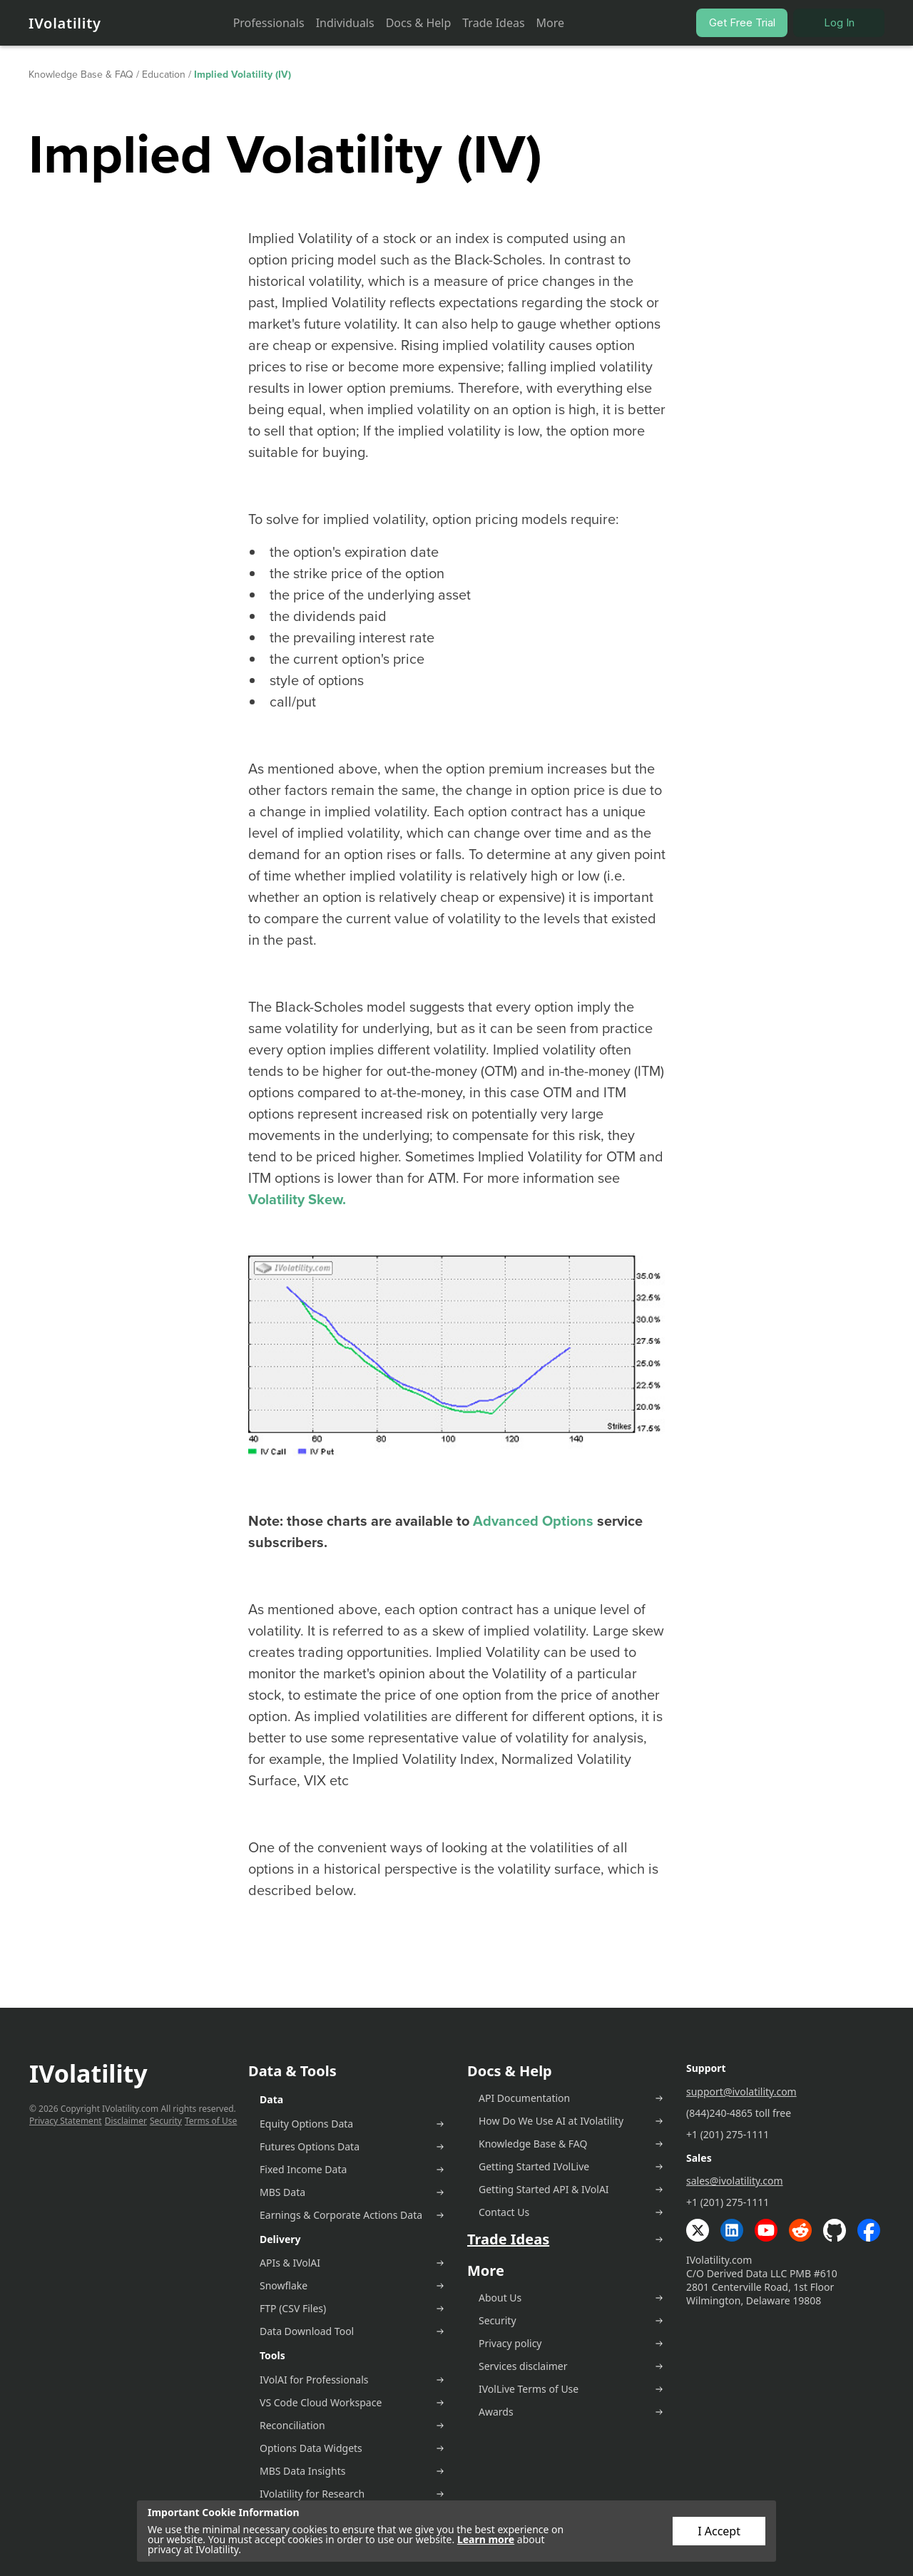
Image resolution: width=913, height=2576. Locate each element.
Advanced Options (533, 1520)
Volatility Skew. (297, 1199)
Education (163, 74)
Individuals (345, 23)
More (550, 23)
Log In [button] (839, 22)
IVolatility (65, 23)
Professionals (269, 23)
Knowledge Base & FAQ (81, 74)
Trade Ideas (493, 23)
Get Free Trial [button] (742, 22)
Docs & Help (419, 23)
